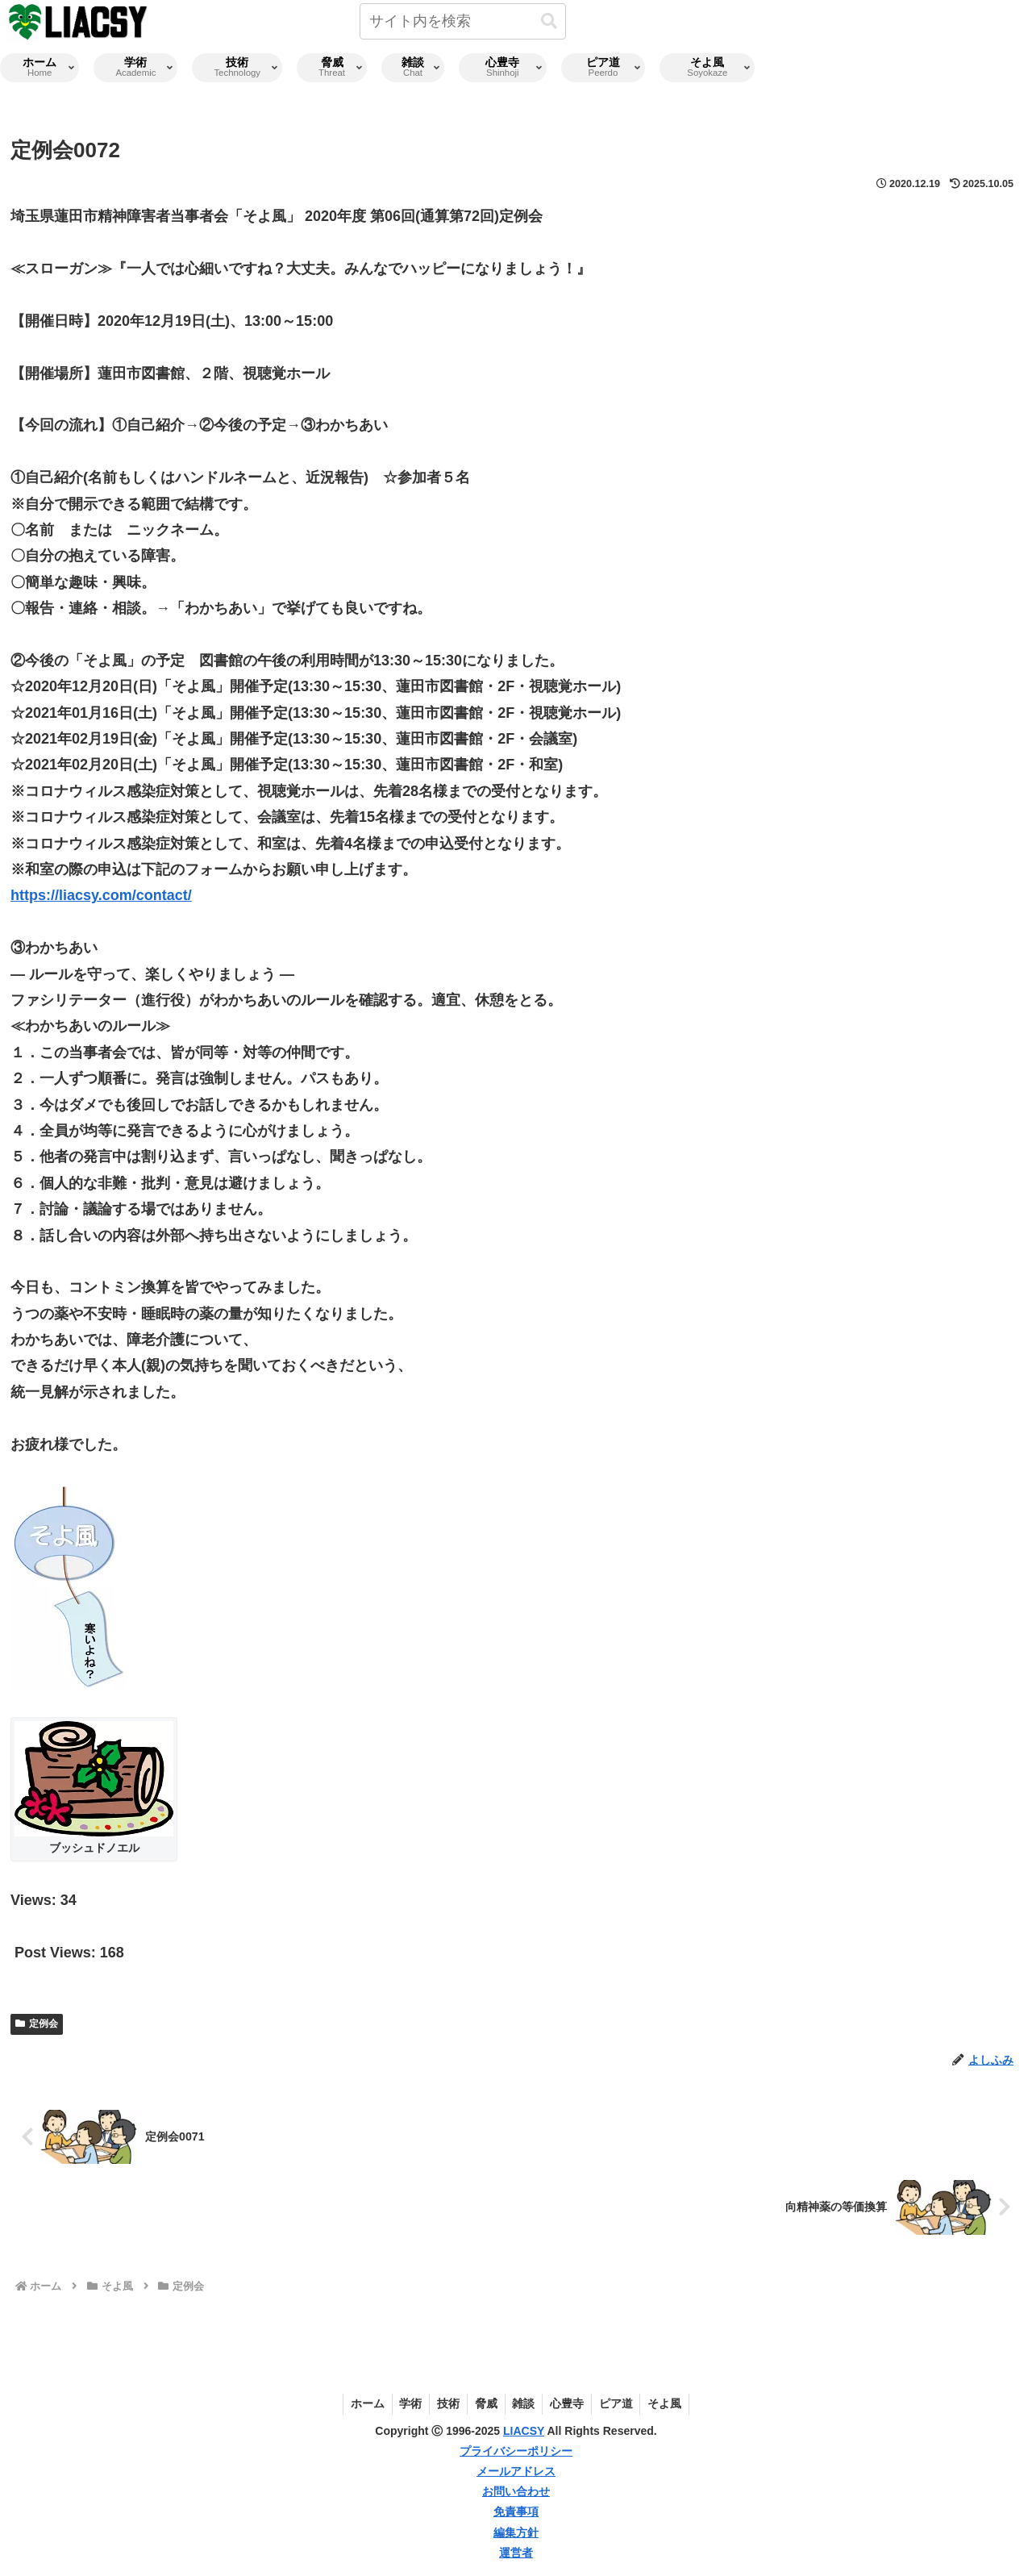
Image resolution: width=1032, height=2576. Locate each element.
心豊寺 (570, 2403)
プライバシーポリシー (516, 2451)
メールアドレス (516, 2471)
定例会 (36, 2023)
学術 (406, 2403)
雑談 (525, 2403)
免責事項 (516, 2511)
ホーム (361, 2403)
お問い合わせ (516, 2491)
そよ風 (672, 2403)
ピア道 (621, 2403)
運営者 (516, 2552)
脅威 (485, 2403)
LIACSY (523, 2430)
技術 (446, 2403)
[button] (549, 21)
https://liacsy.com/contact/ (101, 895)
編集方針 (516, 2532)
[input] (463, 21)
